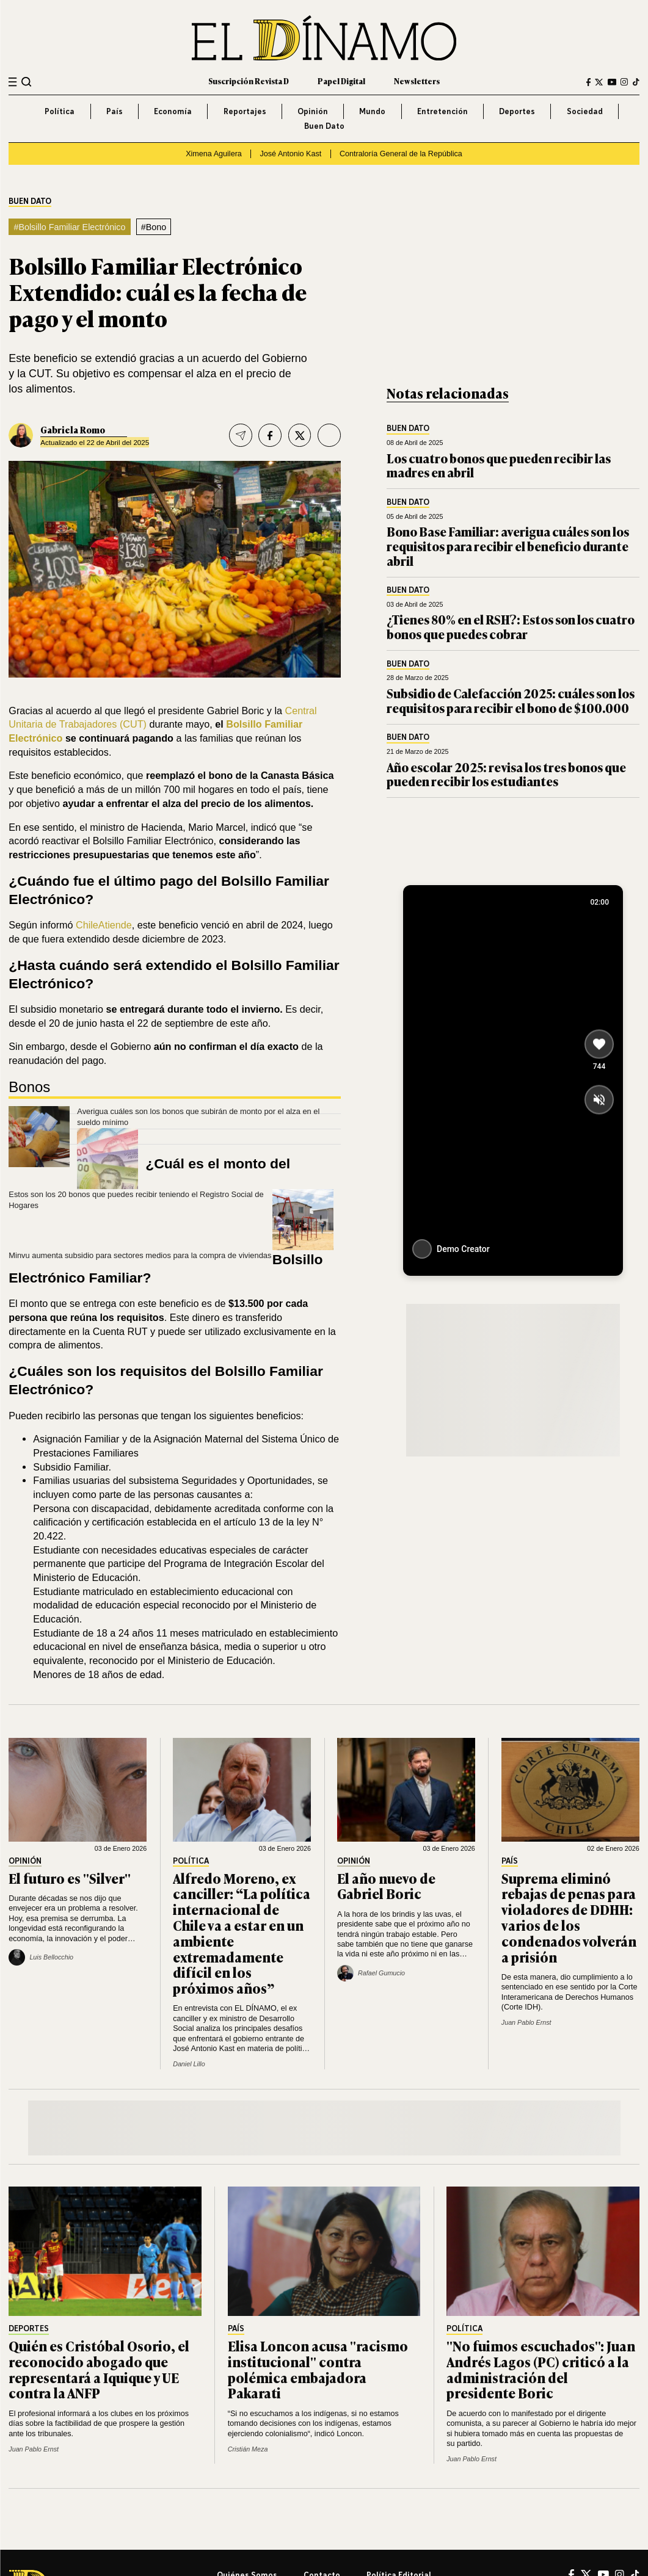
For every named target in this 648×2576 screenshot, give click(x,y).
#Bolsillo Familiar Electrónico (69, 227)
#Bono (153, 227)
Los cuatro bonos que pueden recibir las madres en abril (499, 465)
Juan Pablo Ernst (526, 2022)
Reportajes (245, 111)
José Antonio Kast (290, 154)
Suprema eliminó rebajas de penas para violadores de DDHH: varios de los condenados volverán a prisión (568, 1917)
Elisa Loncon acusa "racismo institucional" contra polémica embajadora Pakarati (318, 2369)
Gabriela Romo (72, 429)
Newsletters (417, 81)
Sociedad (585, 111)
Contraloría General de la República (401, 154)
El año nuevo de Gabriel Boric (386, 1886)
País (114, 111)
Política (60, 111)
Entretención (442, 111)
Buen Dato (324, 126)
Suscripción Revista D (248, 81)
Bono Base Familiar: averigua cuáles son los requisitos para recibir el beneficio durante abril (508, 546)
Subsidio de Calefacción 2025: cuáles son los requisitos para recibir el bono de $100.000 (511, 700)
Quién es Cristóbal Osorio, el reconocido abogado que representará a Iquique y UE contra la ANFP (99, 2369)
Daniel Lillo (189, 2064)
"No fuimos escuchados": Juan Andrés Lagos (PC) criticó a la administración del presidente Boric (540, 2369)
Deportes (517, 111)
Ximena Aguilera (214, 154)
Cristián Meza (248, 2449)
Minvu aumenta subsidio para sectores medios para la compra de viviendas (140, 1255)
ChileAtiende (104, 924)
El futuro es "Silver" (70, 1878)
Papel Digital (341, 81)
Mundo (372, 111)
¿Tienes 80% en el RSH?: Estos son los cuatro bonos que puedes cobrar (511, 626)
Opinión (312, 111)
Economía (173, 111)
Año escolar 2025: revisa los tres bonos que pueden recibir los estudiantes (506, 774)
